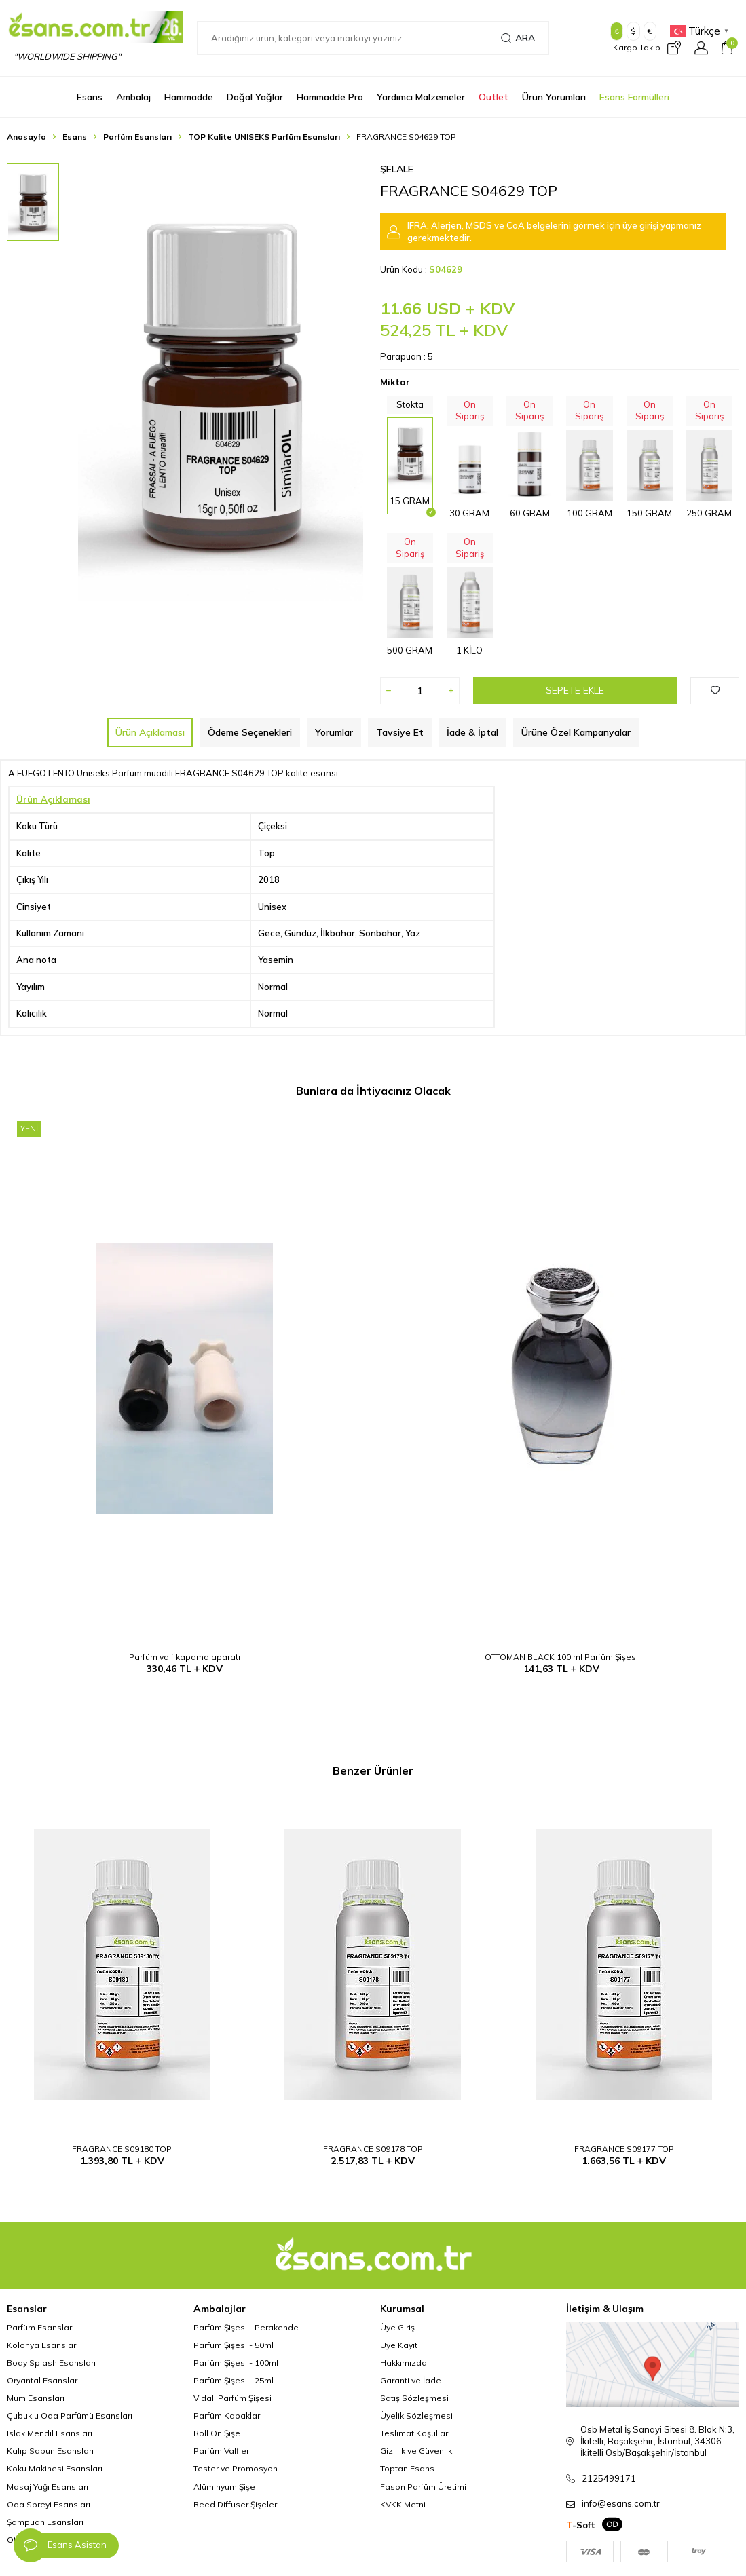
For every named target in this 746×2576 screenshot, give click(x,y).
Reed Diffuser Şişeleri (236, 2504)
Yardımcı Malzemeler (421, 97)
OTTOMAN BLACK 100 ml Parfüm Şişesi (561, 1657)
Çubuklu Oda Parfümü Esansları (69, 2415)
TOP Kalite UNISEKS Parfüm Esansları (264, 137)
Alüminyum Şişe (224, 2487)
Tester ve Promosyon (235, 2468)
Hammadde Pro (330, 97)
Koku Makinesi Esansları (54, 2468)
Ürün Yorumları (554, 97)
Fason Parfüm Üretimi (423, 2487)
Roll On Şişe (216, 2433)
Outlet (493, 97)
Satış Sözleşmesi (414, 2398)
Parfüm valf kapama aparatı (184, 1657)
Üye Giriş (397, 2327)
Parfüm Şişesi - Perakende (246, 2327)
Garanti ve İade (410, 2380)
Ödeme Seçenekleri (250, 732)
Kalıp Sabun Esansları (50, 2451)
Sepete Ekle (575, 690)
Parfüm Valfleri (222, 2451)
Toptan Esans (407, 2468)
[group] (221, 382)
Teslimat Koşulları (415, 2433)
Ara (518, 38)
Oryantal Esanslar (42, 2380)
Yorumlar (334, 732)
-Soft (580, 2525)
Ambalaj (133, 97)
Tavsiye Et (400, 732)
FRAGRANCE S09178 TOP (373, 2149)
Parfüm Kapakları (227, 2415)
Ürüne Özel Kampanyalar (576, 732)
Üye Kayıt (398, 2345)
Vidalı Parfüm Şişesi (232, 2398)
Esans (89, 97)
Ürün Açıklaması (150, 732)
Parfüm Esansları (137, 137)
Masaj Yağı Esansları (47, 2487)
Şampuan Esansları (45, 2522)
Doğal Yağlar (255, 97)
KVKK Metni (403, 2504)
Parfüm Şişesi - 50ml (233, 2345)
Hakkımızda (403, 2362)
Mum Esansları (35, 2398)
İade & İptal (472, 732)
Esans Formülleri (634, 97)
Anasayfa (26, 137)
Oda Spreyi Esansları (48, 2504)
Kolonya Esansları (42, 2345)
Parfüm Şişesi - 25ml (233, 2380)
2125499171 (609, 2478)
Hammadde (188, 97)
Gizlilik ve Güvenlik (416, 2451)
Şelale (396, 169)
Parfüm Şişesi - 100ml (235, 2362)
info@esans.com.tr (621, 2503)
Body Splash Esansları (51, 2362)
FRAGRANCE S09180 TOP (122, 2149)
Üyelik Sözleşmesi (416, 2415)
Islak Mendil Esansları (49, 2433)
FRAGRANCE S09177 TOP (624, 2149)
